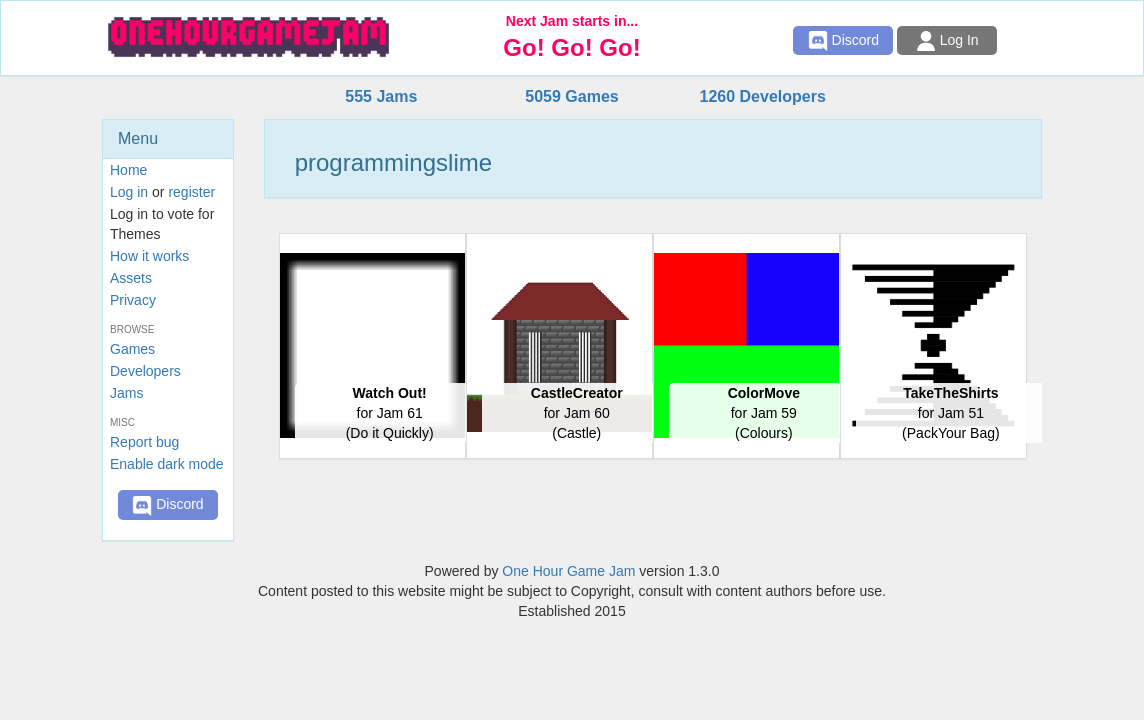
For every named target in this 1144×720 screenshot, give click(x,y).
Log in (129, 192)
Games (132, 349)
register (191, 192)
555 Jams (381, 96)
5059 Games (571, 96)
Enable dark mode (167, 464)
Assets (131, 278)
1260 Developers (762, 96)
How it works (149, 256)
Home (128, 170)
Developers (145, 371)
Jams (126, 393)
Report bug (144, 442)
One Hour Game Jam (568, 571)
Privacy (133, 300)
